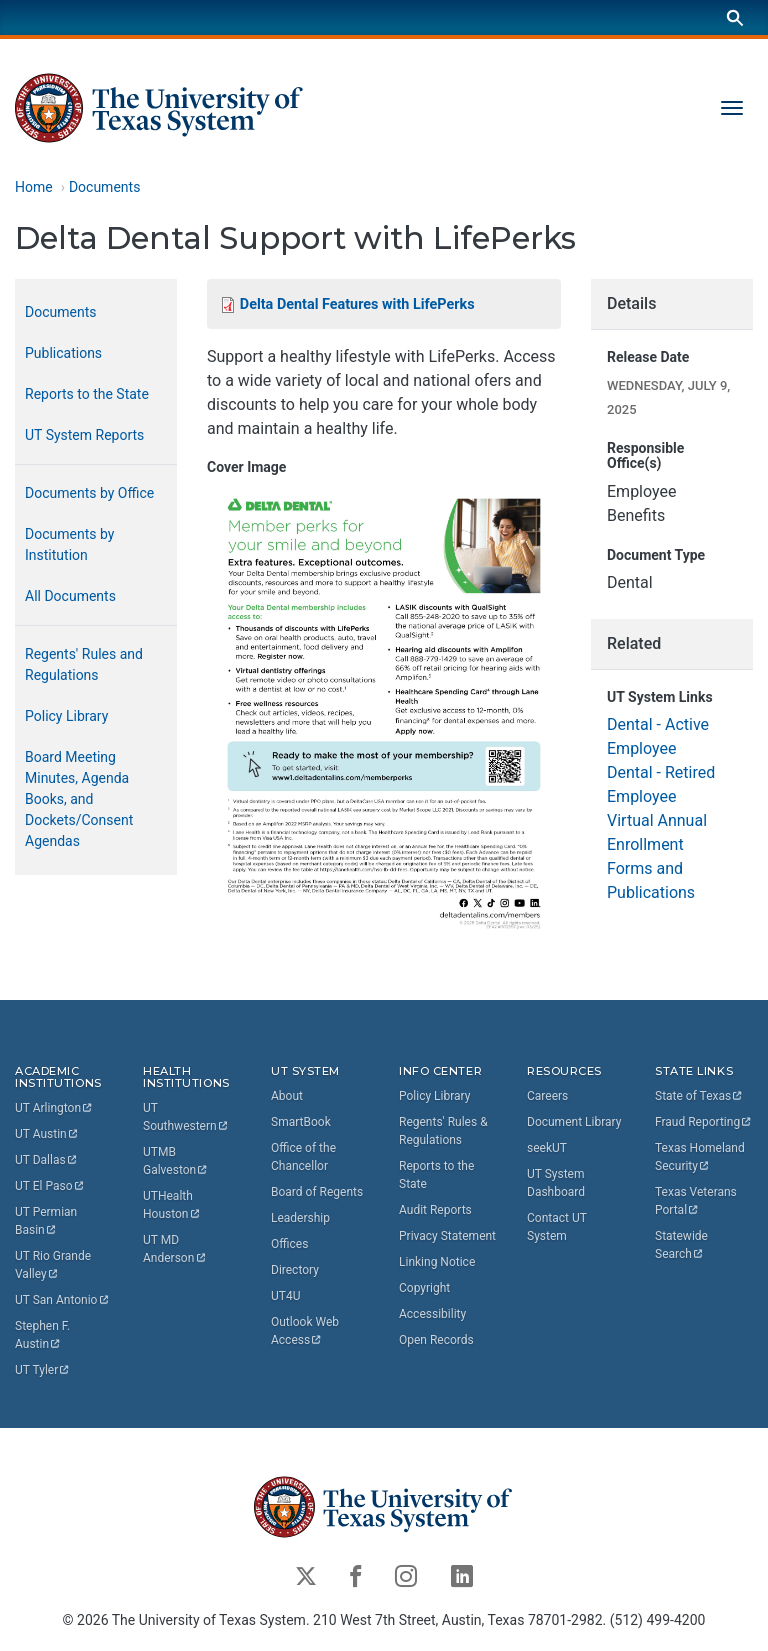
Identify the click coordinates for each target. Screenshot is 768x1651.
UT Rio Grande (54, 1265)
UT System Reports (84, 435)
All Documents (70, 596)
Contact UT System (557, 1227)
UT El (50, 1186)
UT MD (175, 1249)
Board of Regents (317, 1192)
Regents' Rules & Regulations (443, 1131)
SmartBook (301, 1122)
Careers (547, 1096)
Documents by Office (89, 493)
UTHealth (172, 1205)
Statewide (683, 1245)
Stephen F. (44, 1335)
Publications (63, 353)
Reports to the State (87, 394)
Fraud (704, 1122)
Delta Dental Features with (357, 304)
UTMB (176, 1161)
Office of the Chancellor (303, 1157)
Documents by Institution (69, 544)
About (287, 1096)
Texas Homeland (701, 1157)
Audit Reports (435, 1210)
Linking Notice (437, 1262)
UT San (62, 1300)
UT (54, 1108)
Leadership (300, 1218)
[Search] (735, 17)
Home (34, 187)
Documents (104, 187)
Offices (289, 1244)
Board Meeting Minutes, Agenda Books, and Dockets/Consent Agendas (79, 799)
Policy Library (66, 716)
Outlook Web (306, 1331)
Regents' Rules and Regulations (84, 664)
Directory (295, 1270)
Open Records (436, 1340)
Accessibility (432, 1314)
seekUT (547, 1148)
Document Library (574, 1122)
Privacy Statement (447, 1236)
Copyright (424, 1288)
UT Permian (47, 1221)
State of (699, 1096)
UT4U (285, 1296)
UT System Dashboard (556, 1183)
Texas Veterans (697, 1201)
